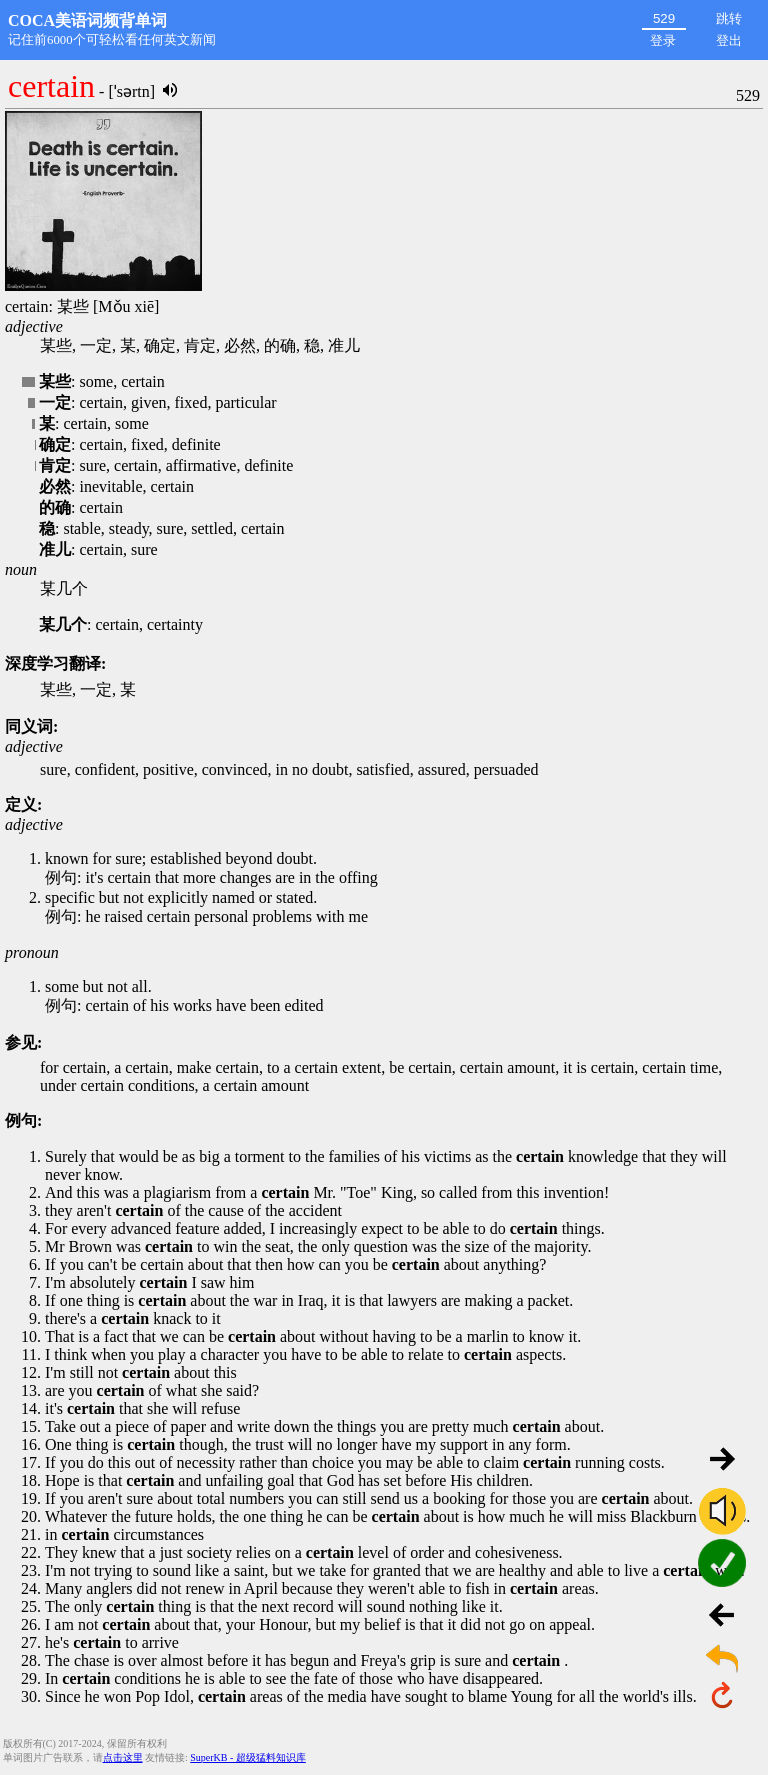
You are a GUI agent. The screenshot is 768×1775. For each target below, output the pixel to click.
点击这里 (123, 1757)
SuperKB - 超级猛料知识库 (248, 1757)
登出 (729, 40)
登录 (663, 40)
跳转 (729, 18)
